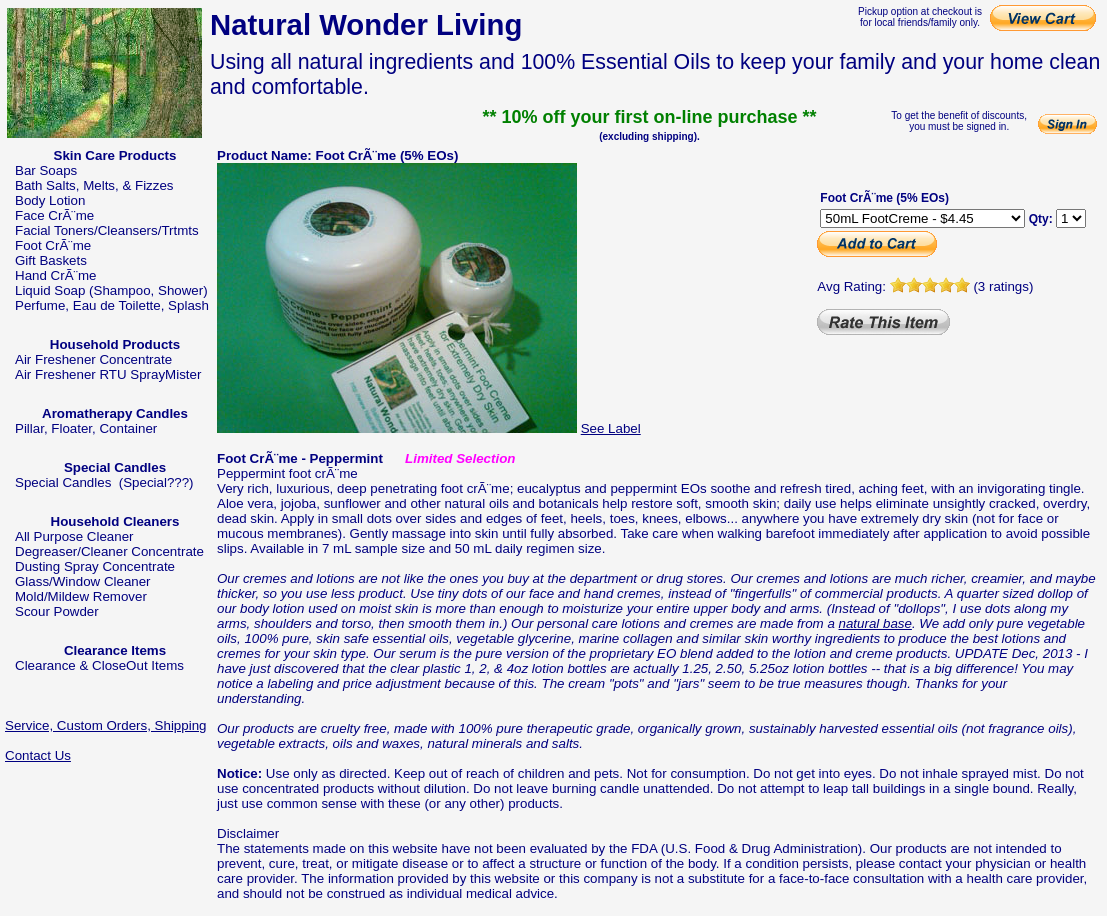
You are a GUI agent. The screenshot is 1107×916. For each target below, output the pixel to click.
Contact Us (38, 755)
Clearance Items (115, 650)
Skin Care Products (115, 155)
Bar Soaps (46, 170)
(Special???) (156, 482)
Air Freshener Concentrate (93, 359)
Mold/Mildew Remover (81, 596)
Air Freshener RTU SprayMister (108, 374)
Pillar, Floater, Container (86, 428)
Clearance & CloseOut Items (99, 665)
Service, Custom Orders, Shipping (105, 725)
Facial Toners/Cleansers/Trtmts (107, 230)
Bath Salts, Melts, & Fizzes (94, 185)
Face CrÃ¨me (54, 215)
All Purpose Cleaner (74, 536)
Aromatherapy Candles (115, 413)
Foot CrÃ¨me (53, 245)
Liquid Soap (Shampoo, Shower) (111, 290)
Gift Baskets (51, 260)
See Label (611, 428)
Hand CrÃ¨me (55, 275)
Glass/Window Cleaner (83, 581)
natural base (875, 623)
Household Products (115, 344)
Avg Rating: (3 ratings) (925, 286)
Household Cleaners (115, 521)
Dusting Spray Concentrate (95, 566)
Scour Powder (57, 611)
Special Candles (115, 467)
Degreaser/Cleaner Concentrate (109, 551)
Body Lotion (50, 200)
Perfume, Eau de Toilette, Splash (112, 305)
